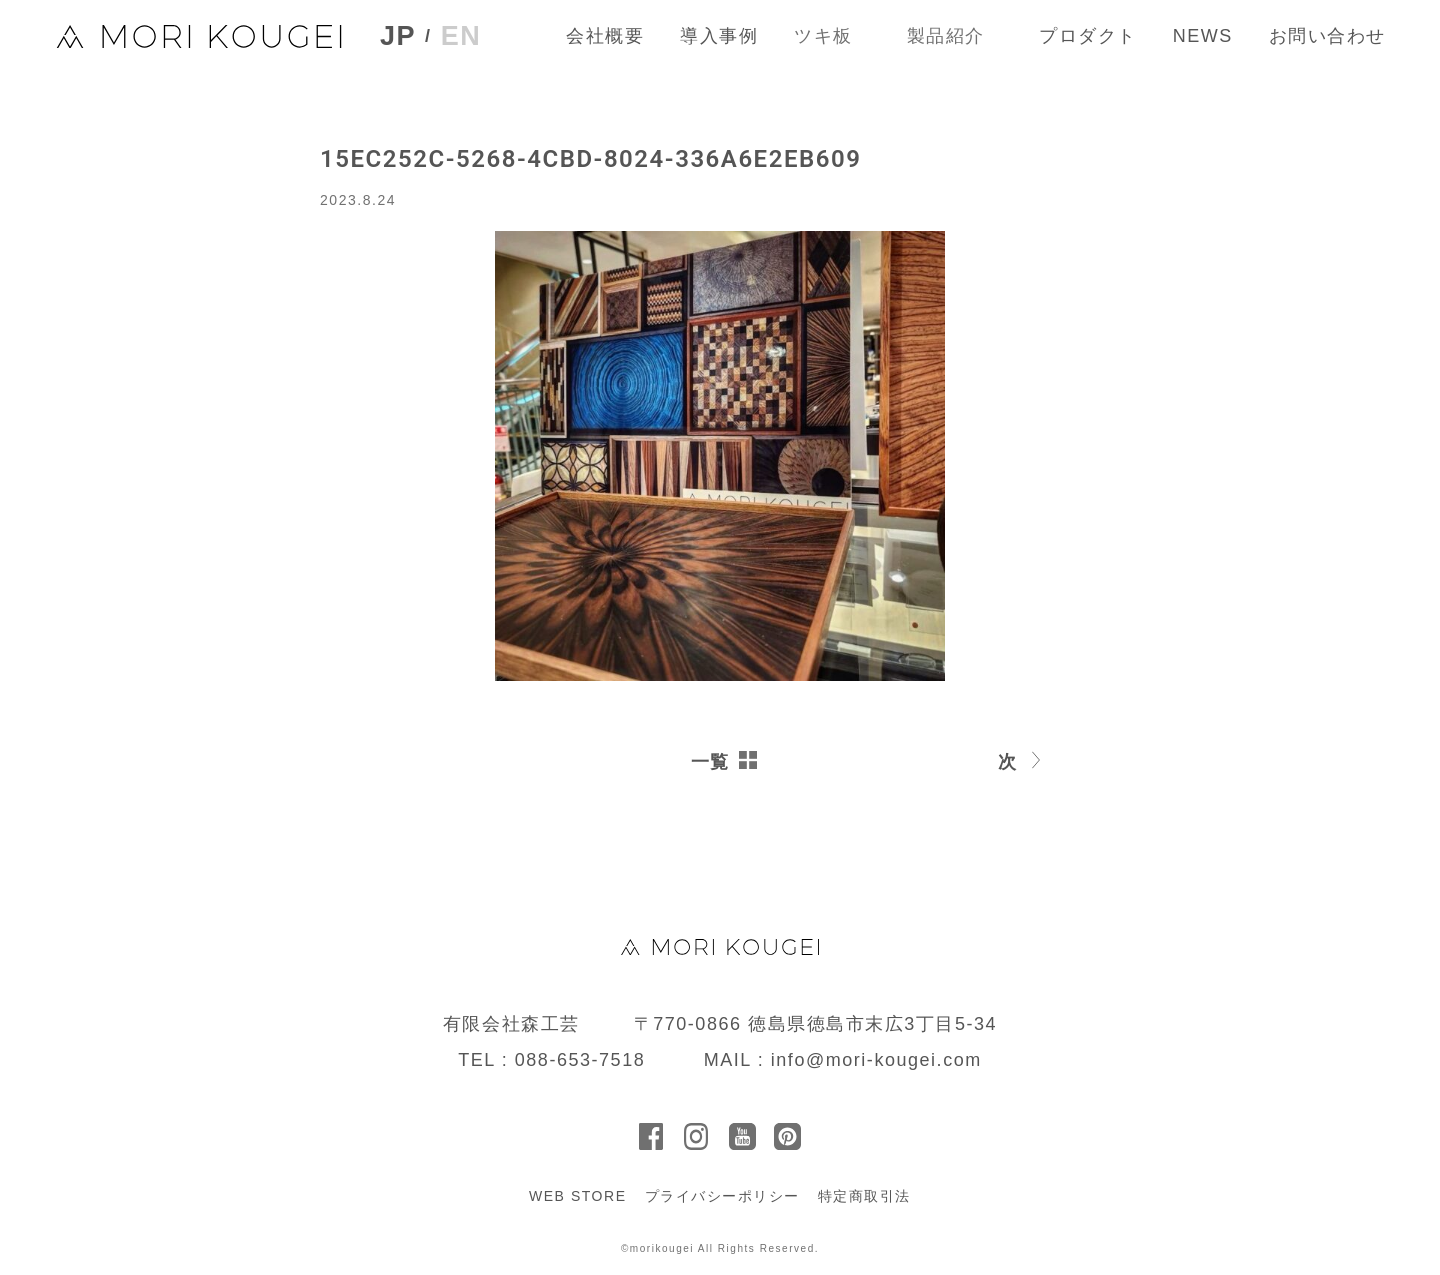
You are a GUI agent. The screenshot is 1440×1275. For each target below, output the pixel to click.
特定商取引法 (864, 1196)
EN (461, 36)
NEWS (1203, 36)
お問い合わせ (1327, 36)
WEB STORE (578, 1196)
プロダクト (1088, 36)
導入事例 (719, 36)
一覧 (710, 762)
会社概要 (605, 36)
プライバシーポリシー (722, 1196)
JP (398, 36)
